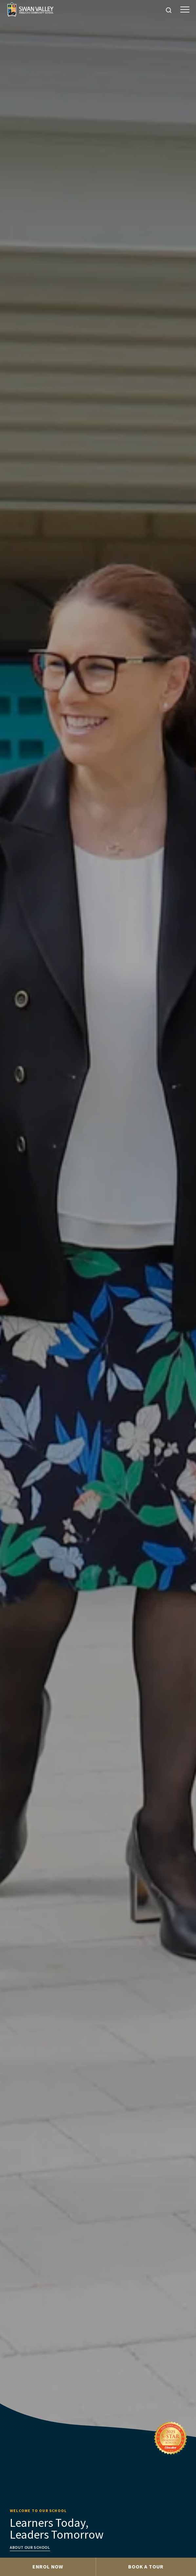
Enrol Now (47, 2566)
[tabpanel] (98, 1279)
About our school (30, 2547)
